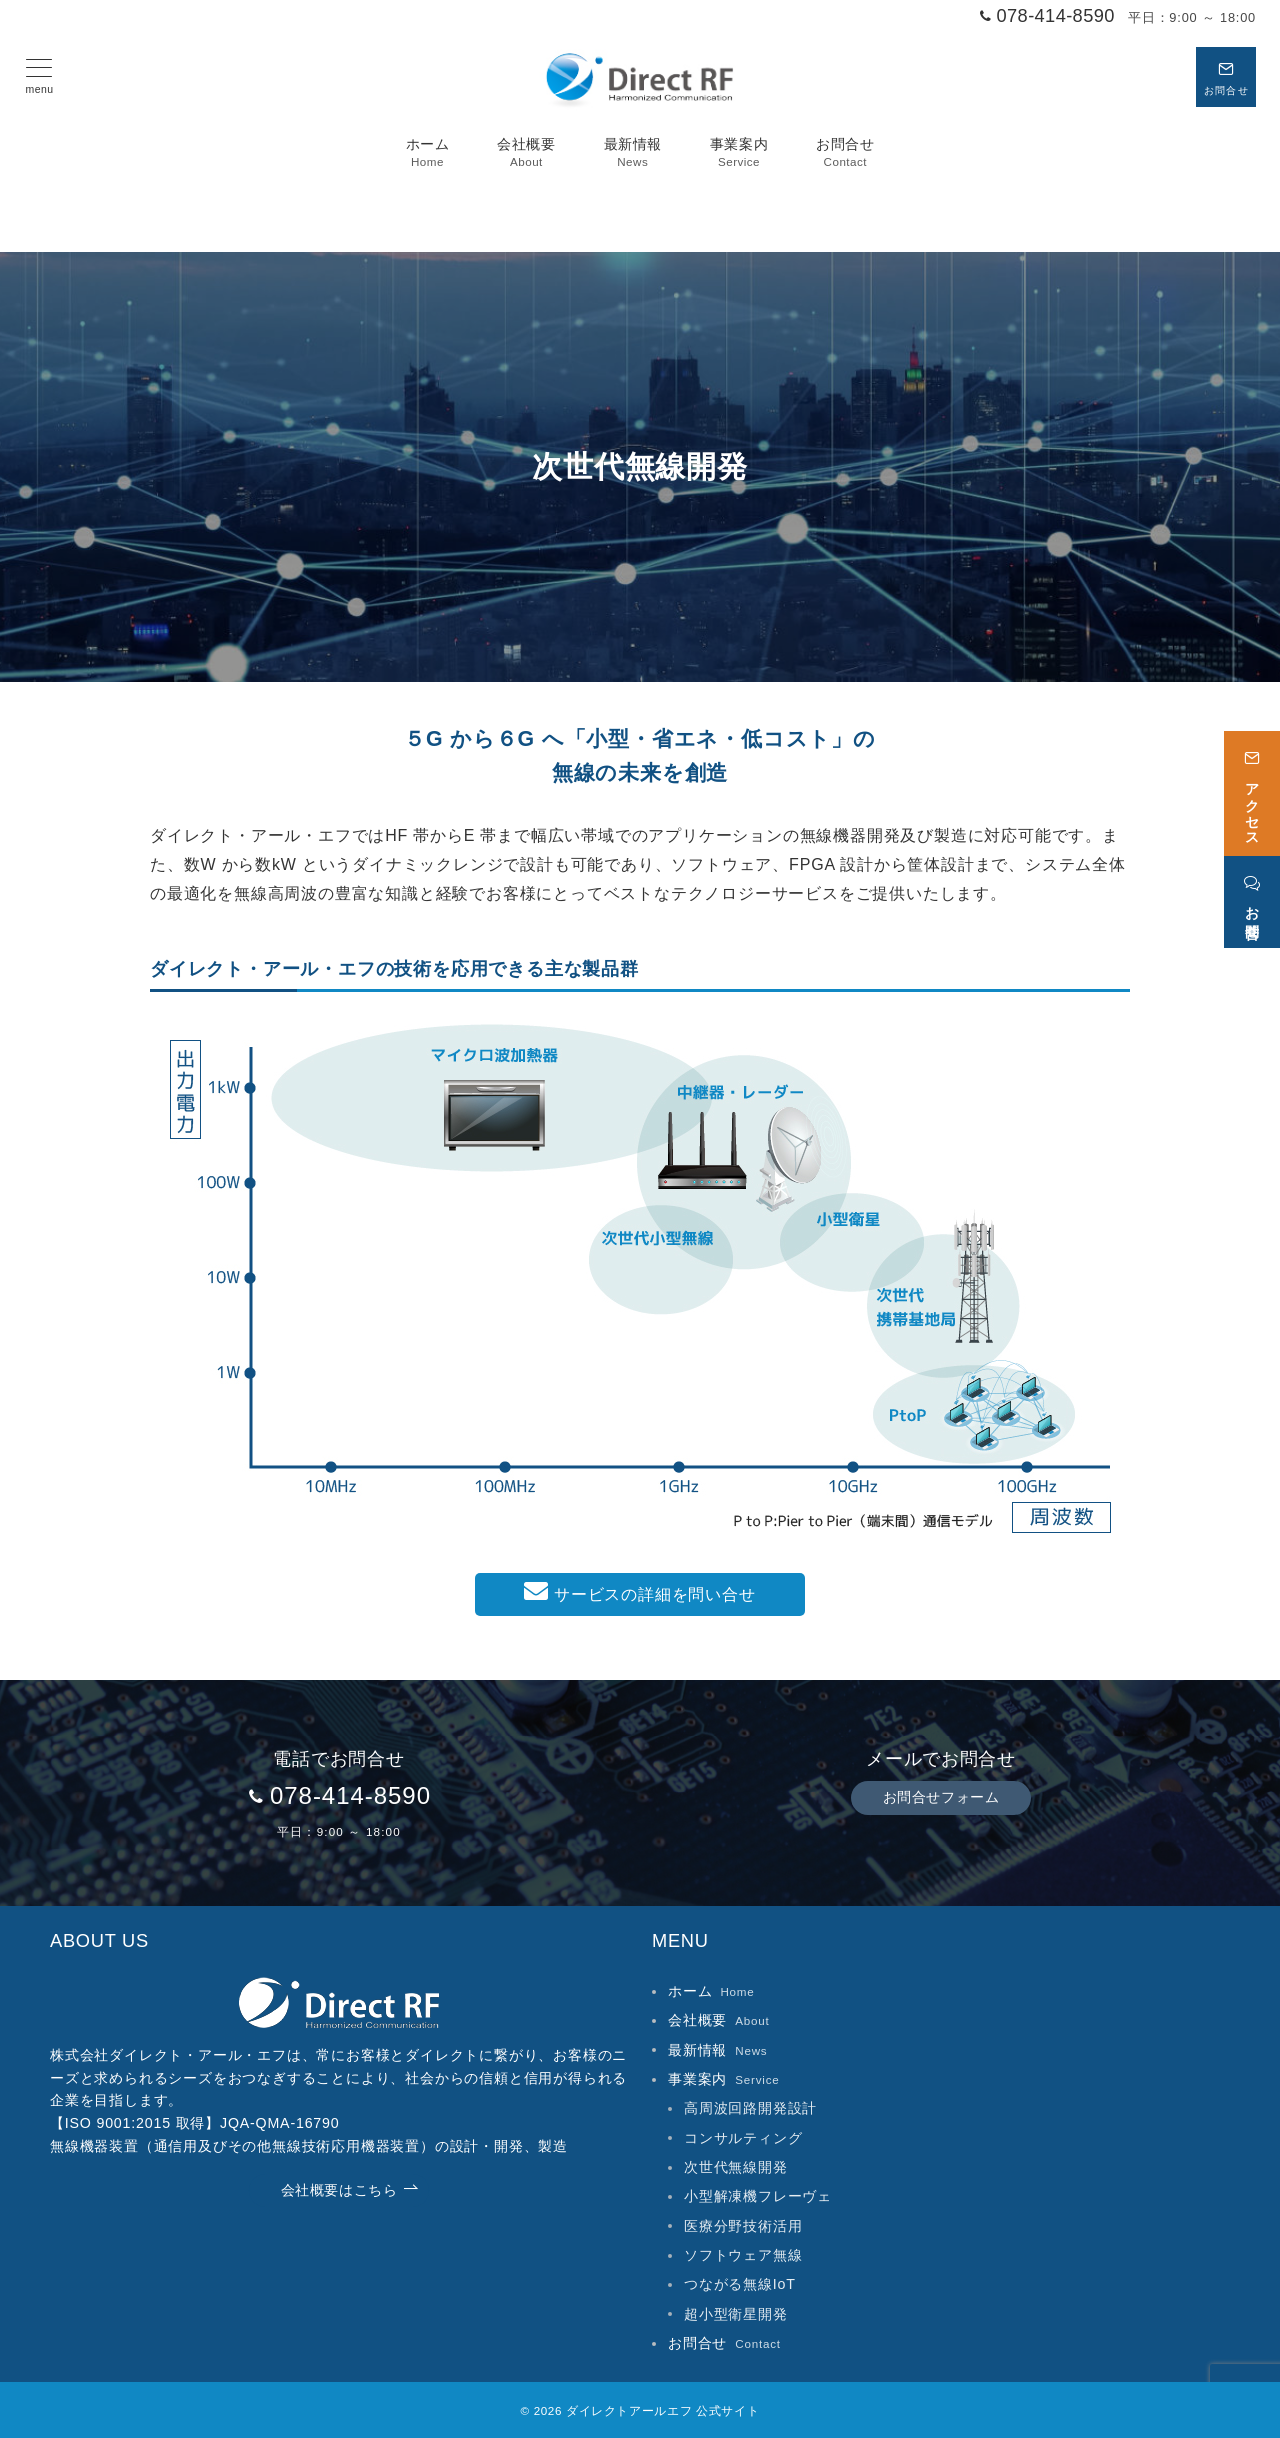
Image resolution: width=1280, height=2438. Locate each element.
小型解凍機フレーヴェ (758, 2196)
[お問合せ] (1252, 892)
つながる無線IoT (740, 2284)
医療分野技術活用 (743, 2226)
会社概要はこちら (350, 2190)
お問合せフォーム (941, 1797)
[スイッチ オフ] (1226, 77)
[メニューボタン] (39, 77)
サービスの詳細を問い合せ (639, 1591)
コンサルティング (743, 2138)
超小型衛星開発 (736, 2314)
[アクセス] (1252, 783)
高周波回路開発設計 (750, 2108)
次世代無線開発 (736, 2167)
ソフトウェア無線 (743, 2255)
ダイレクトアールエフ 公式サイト (662, 2410)
